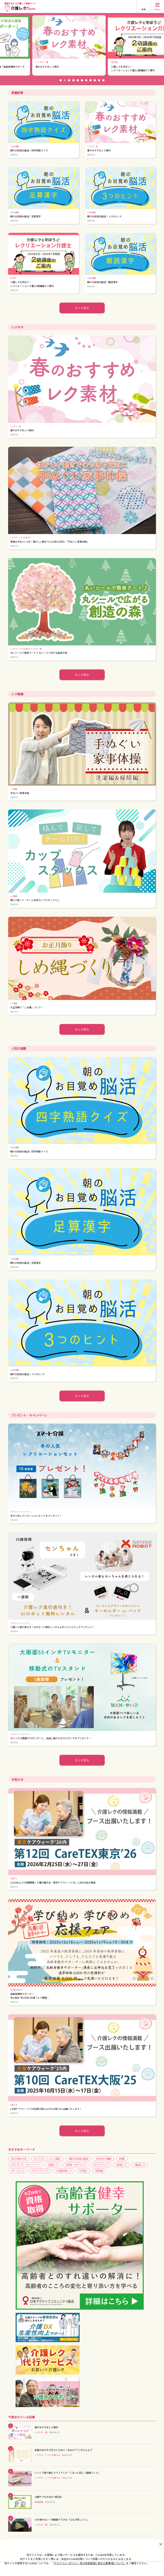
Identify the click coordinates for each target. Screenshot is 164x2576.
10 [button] (99, 80)
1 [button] (61, 80)
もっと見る (82, 308)
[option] (82, 45)
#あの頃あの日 (18, 2158)
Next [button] (138, 45)
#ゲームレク (17, 2170)
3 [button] (69, 80)
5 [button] (78, 80)
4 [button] (73, 80)
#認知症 (99, 2170)
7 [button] (86, 80)
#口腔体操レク (64, 2170)
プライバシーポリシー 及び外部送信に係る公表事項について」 (90, 2563)
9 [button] (95, 80)
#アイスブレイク (40, 2170)
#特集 (122, 2158)
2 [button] (65, 80)
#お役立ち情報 (103, 2158)
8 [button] (90, 80)
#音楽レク (121, 2164)
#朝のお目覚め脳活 (78, 2158)
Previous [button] (26, 45)
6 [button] (82, 80)
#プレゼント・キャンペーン (25, 2164)
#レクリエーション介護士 (47, 2158)
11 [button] (103, 80)
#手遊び (83, 2170)
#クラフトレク (101, 2164)
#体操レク (53, 2164)
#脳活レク (140, 2164)
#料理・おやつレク (76, 2164)
